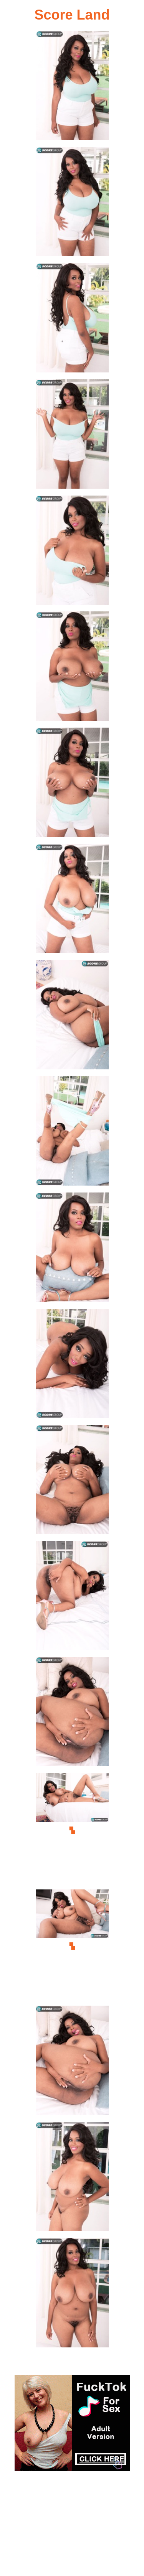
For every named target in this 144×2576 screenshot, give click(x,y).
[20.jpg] (72, 2295)
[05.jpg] (72, 552)
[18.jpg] (72, 2063)
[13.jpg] (72, 1482)
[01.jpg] (72, 88)
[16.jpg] (72, 1830)
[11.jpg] (72, 1249)
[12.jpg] (72, 1366)
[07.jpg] (72, 785)
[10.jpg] (72, 1133)
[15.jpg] (72, 1714)
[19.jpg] (72, 2179)
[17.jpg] (72, 1946)
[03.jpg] (72, 320)
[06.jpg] (72, 668)
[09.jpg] (72, 1017)
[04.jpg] (72, 436)
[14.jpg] (72, 1598)
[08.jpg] (72, 901)
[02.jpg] (72, 204)
